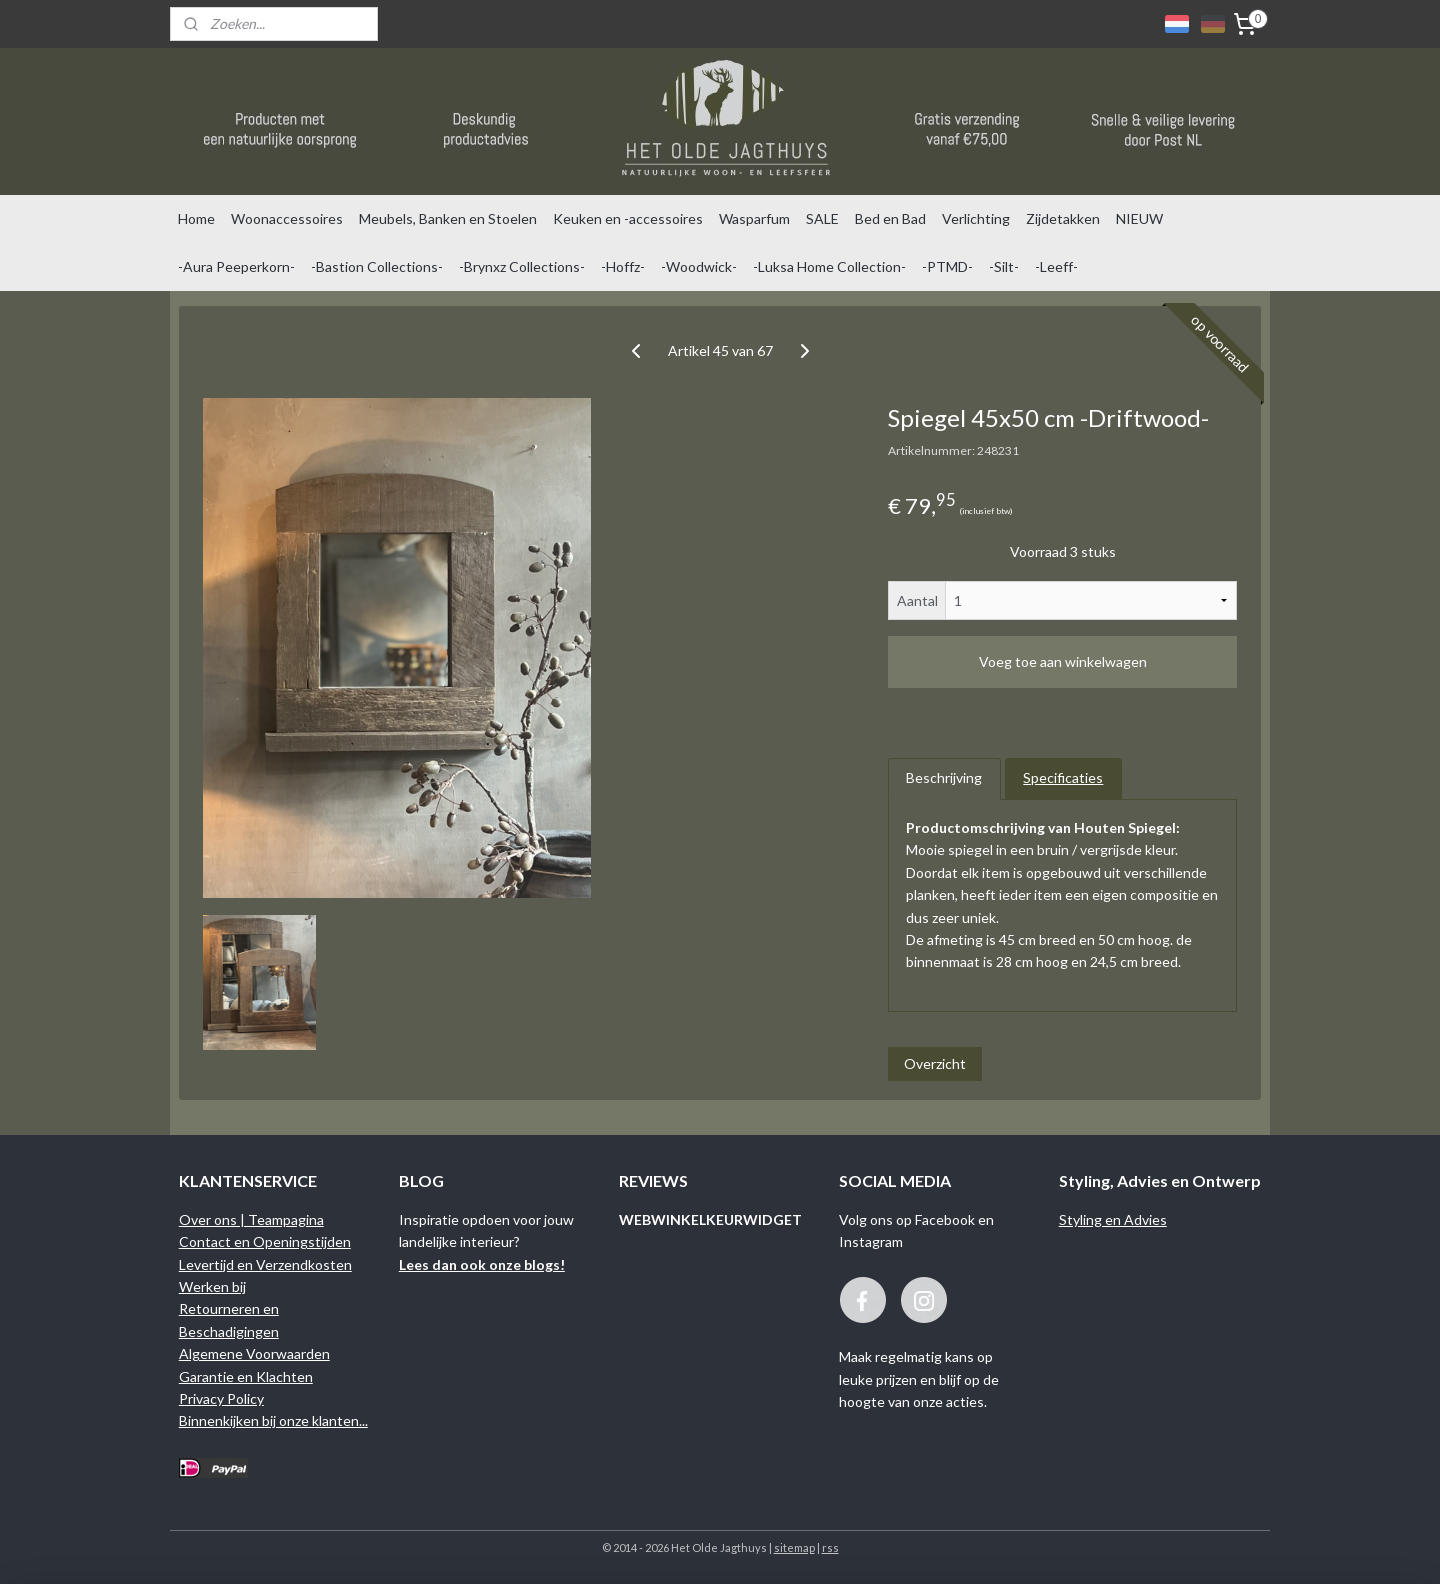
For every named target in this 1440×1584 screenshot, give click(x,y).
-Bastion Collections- (377, 266)
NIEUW (1139, 218)
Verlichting (976, 218)
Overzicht (935, 1063)
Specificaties (1063, 777)
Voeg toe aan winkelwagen (1063, 661)
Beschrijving (944, 777)
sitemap (794, 1547)
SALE (822, 218)
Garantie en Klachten (246, 1376)
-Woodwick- (699, 266)
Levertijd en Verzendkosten (265, 1264)
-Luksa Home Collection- (829, 266)
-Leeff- (1056, 266)
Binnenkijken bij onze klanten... (273, 1420)
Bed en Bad (890, 218)
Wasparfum (754, 218)
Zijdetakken (1063, 218)
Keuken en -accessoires (628, 218)
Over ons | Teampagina (251, 1219)
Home (196, 218)
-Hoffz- (623, 266)
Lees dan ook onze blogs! (482, 1264)
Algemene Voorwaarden (254, 1353)
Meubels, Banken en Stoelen (448, 218)
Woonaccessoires (287, 218)
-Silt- (1004, 266)
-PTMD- (947, 266)
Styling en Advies (1113, 1219)
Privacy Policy (221, 1398)
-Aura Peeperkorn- (236, 266)
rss (830, 1547)
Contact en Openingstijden (265, 1241)
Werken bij (212, 1286)
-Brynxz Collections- (522, 266)
